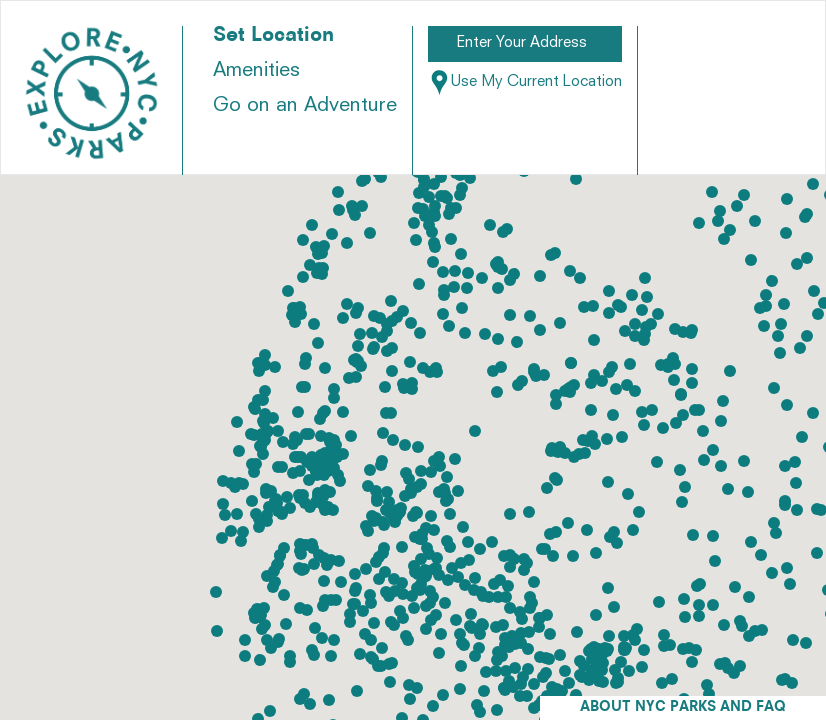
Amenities (256, 71)
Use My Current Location (525, 82)
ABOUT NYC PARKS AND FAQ (683, 707)
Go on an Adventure (305, 106)
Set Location (273, 36)
